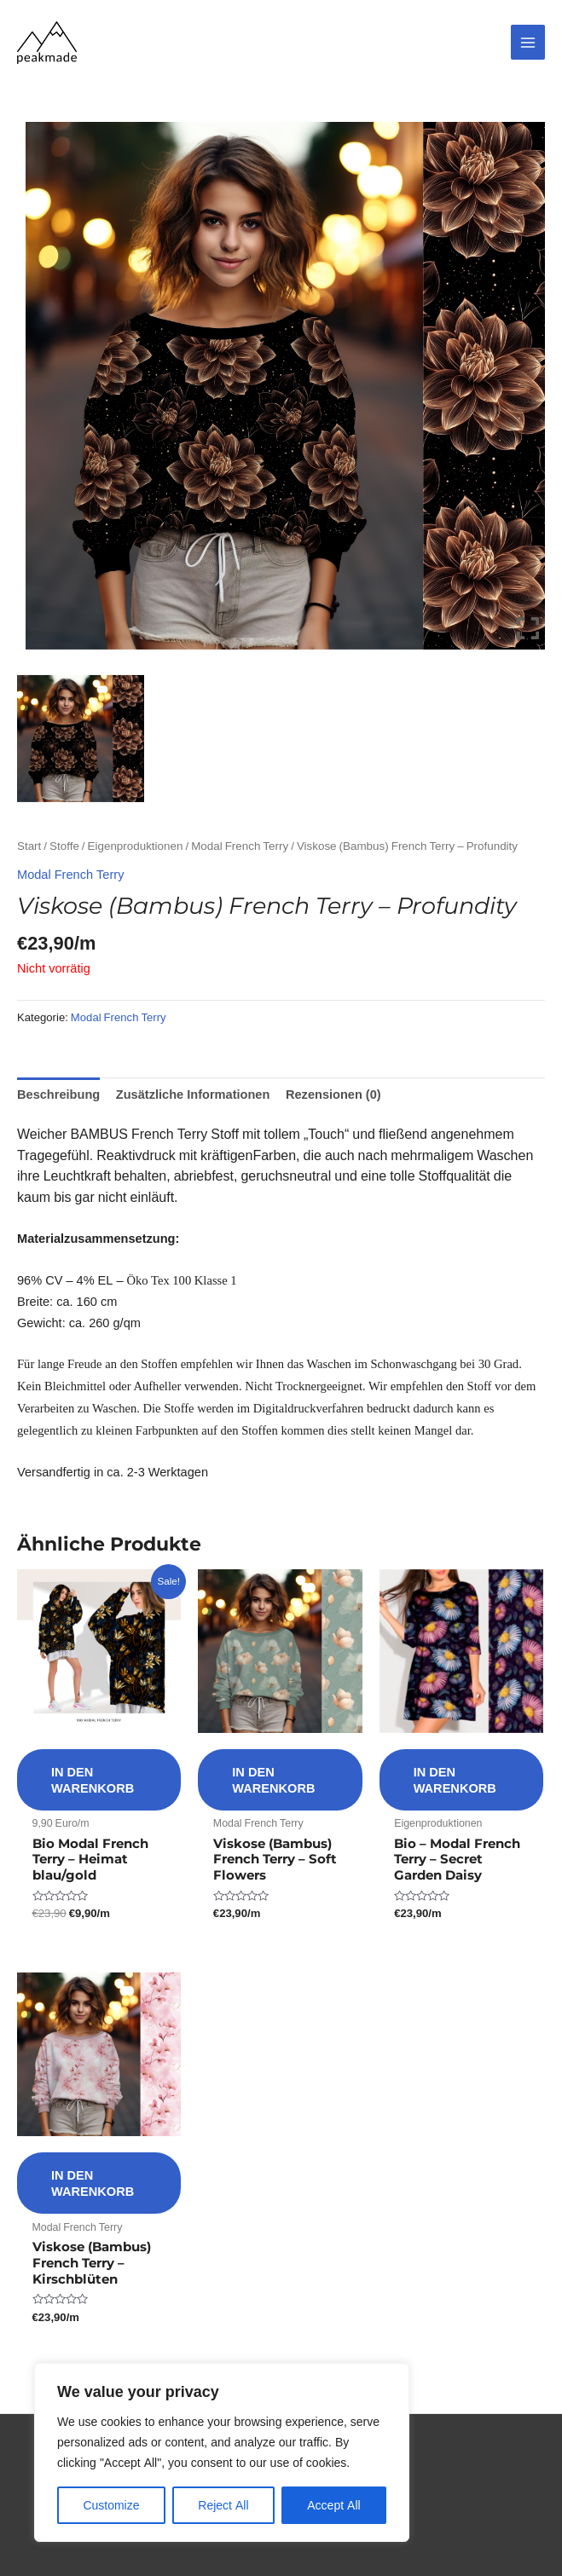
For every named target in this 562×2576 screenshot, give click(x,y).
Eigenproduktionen (135, 845)
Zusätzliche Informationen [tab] (193, 1093)
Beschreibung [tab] (58, 1093)
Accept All (333, 2505)
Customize (111, 2505)
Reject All (223, 2505)
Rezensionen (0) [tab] (333, 1093)
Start (29, 845)
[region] (221, 2452)
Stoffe (64, 845)
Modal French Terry (239, 845)
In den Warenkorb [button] (92, 1779)
